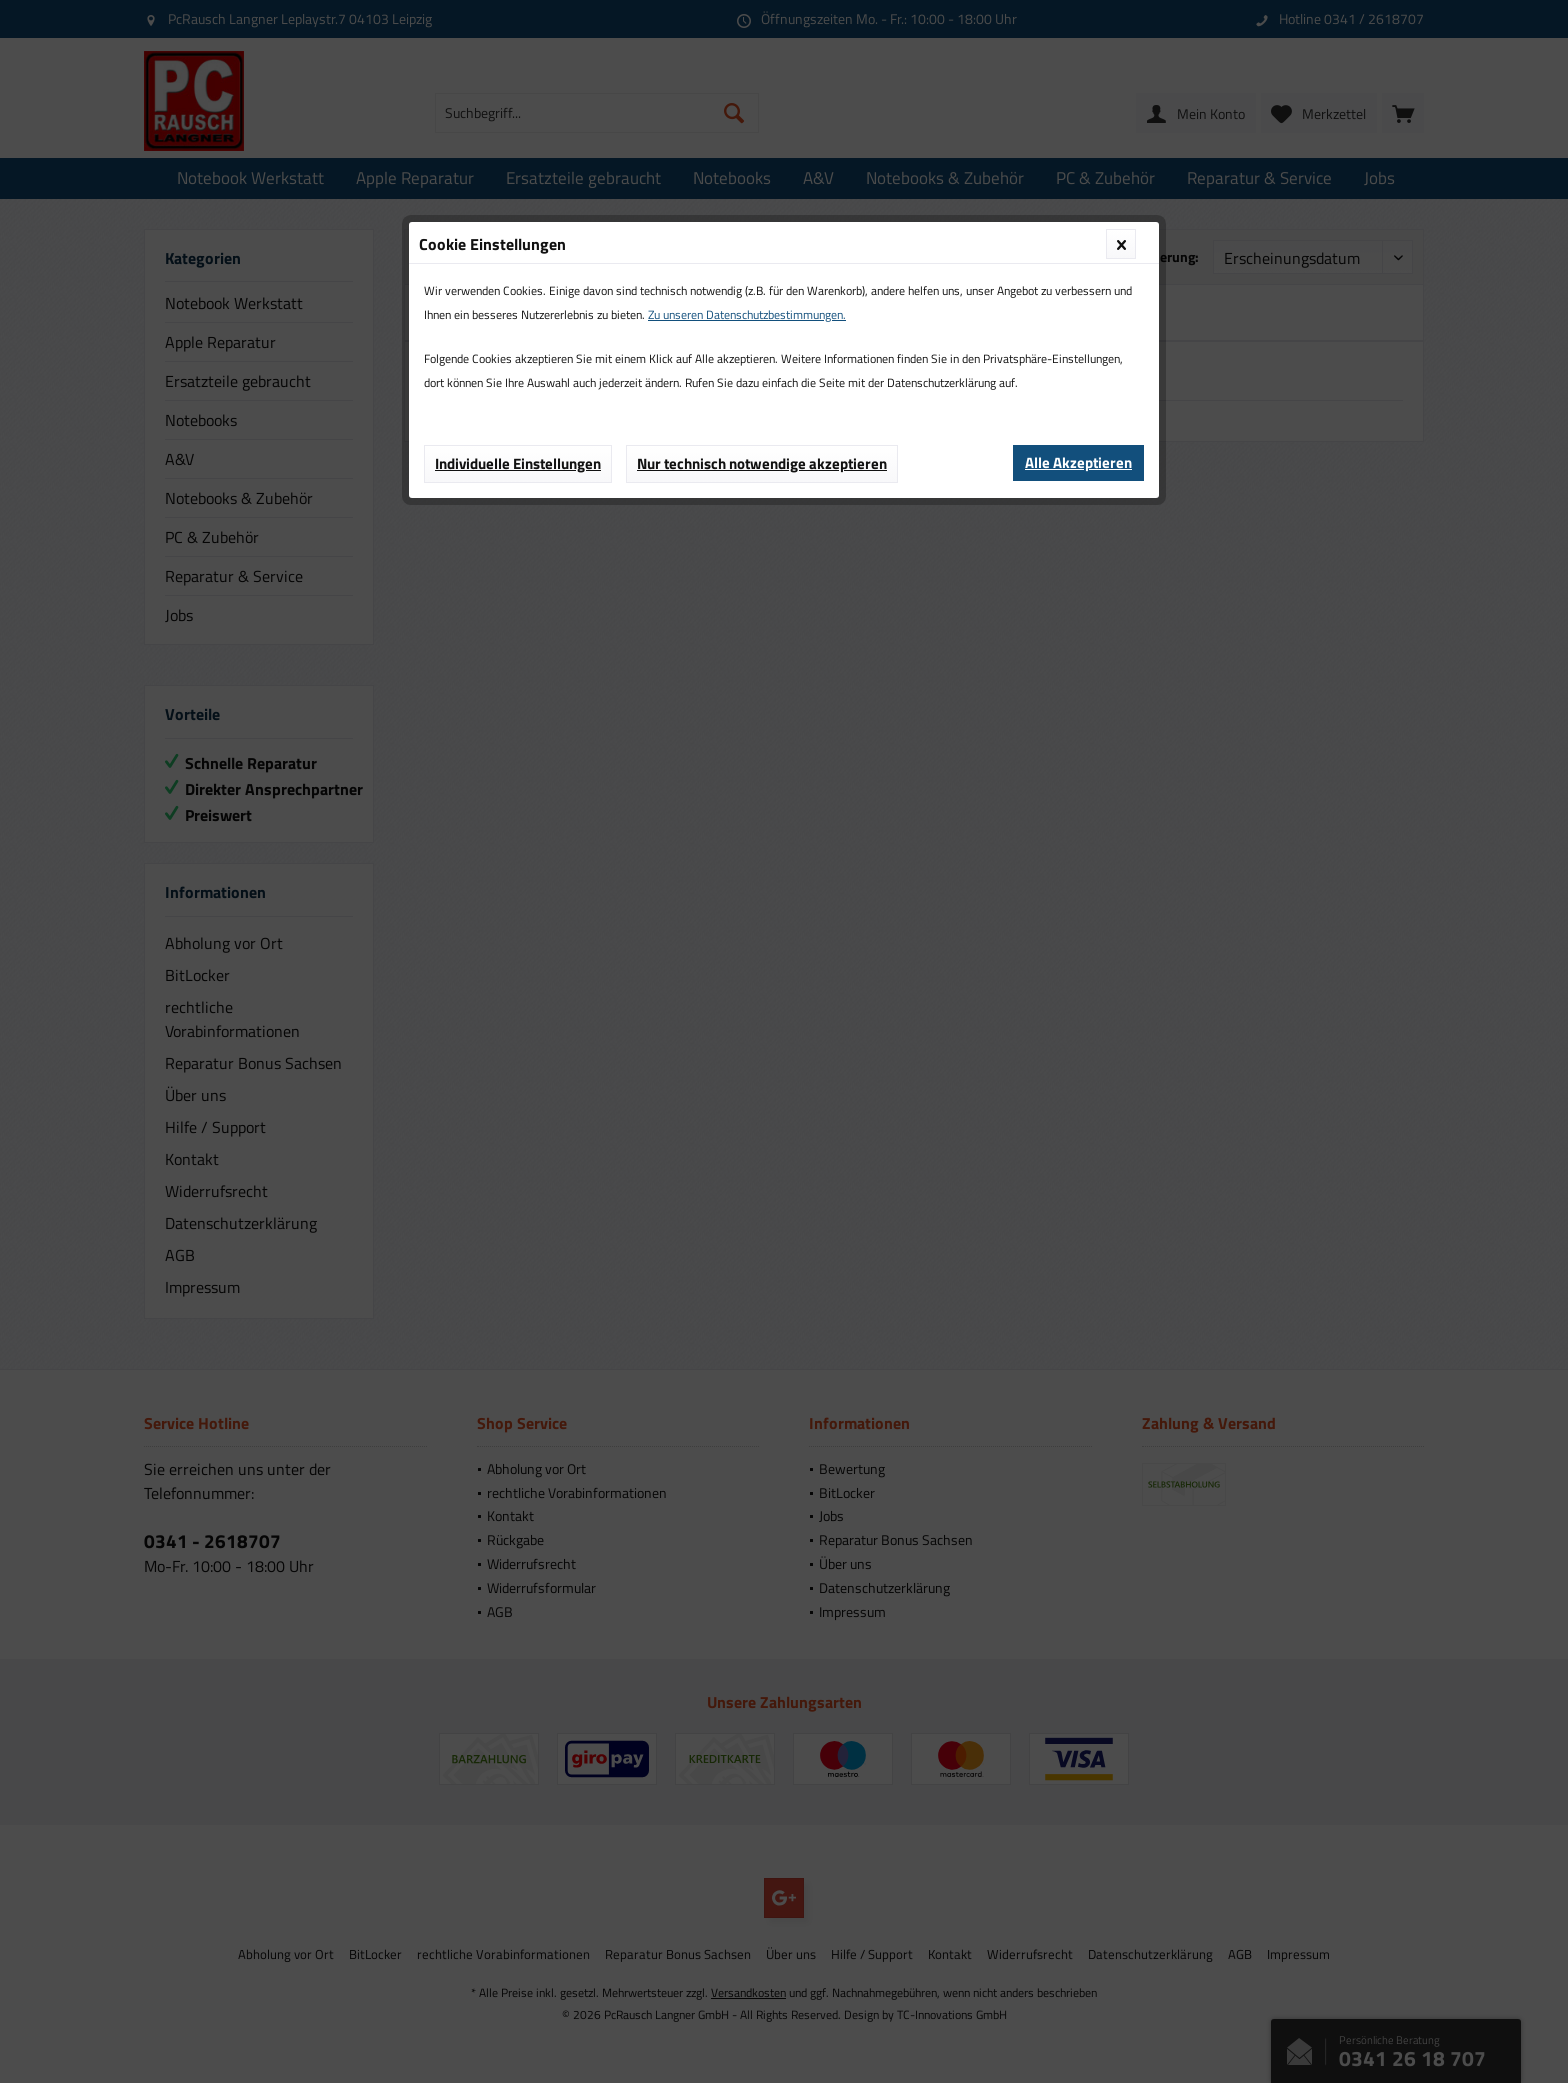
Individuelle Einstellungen (518, 463)
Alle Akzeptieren (1078, 462)
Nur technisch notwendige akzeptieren (762, 463)
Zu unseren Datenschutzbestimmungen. (747, 314)
